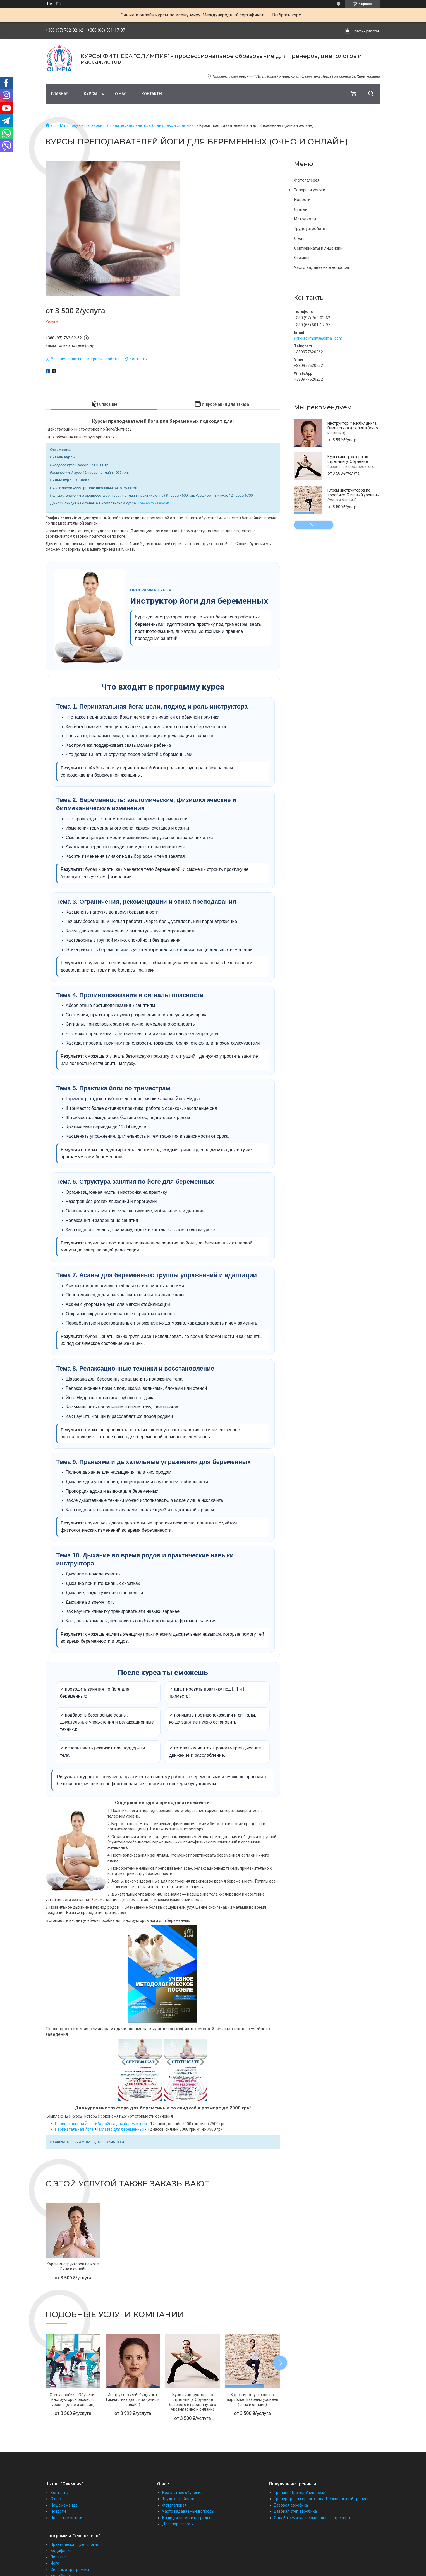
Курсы (90, 93)
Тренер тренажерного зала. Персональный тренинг (321, 2499)
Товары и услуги (309, 189)
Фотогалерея (307, 180)
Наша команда (64, 2505)
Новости (302, 199)
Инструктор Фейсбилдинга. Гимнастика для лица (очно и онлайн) (352, 428)
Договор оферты (177, 2524)
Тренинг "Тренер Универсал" (300, 2492)
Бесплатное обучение (182, 2492)
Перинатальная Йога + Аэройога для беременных (101, 2123)
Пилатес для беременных (120, 2129)
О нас (120, 93)
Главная (60, 93)
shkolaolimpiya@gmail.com (318, 338)
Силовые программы (70, 2569)
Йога (55, 2563)
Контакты (152, 93)
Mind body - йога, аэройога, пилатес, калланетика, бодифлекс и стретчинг (127, 125)
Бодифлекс (61, 2550)
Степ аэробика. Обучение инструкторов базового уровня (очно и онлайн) (73, 2400)
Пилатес (58, 2557)
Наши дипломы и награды (186, 2517)
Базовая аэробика (291, 2505)
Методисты (305, 218)
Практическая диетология (75, 2544)
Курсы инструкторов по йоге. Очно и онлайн (73, 2266)
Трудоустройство (311, 228)
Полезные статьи (66, 2517)
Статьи (300, 209)
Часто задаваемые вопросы (321, 267)
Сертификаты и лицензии (318, 248)
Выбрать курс (286, 15)
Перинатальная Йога (74, 2129)
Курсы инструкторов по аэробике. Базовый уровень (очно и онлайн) (353, 495)
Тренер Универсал (153, 503)
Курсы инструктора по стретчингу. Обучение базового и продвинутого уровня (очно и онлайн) (350, 464)
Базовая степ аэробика (295, 2511)
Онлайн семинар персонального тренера (312, 2517)
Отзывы (301, 257)
